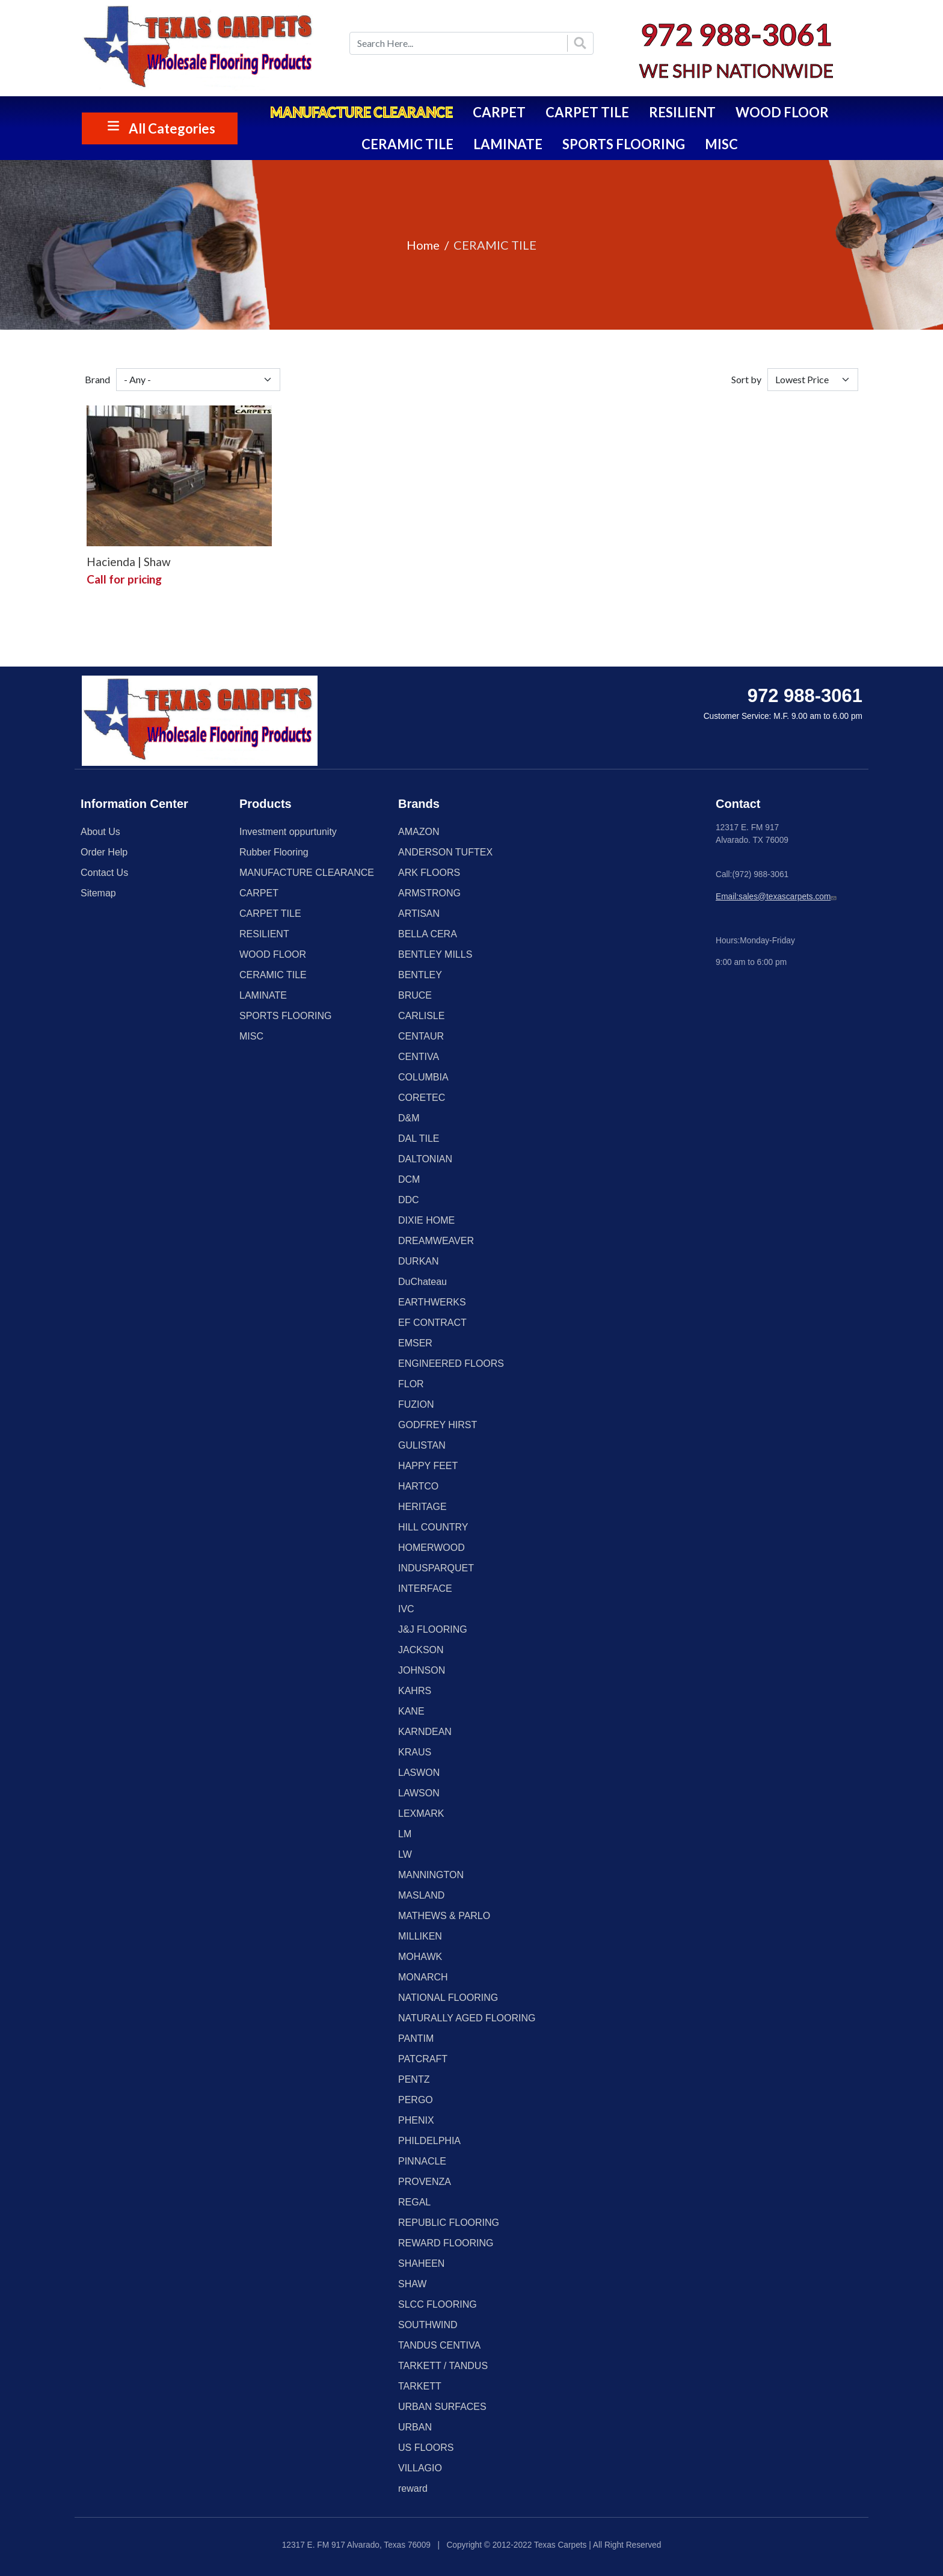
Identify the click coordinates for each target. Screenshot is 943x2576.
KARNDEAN (425, 1732)
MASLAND (421, 1895)
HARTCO (418, 1486)
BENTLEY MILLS (435, 954)
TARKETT (419, 2386)
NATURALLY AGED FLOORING (467, 2018)
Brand (97, 379)
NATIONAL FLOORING (448, 1997)
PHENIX (416, 2120)
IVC (406, 1609)
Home (423, 245)
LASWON (419, 1772)
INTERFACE (425, 1588)
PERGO (415, 2100)
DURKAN (418, 1261)
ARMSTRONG (429, 893)
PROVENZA (424, 2182)
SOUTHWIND (428, 2325)
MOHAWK (420, 1957)
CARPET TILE (587, 112)
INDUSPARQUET (436, 1568)
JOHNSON (421, 1670)
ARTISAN (419, 913)
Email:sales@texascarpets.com (777, 896)
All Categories (172, 128)
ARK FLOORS (429, 872)
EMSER (415, 1343)
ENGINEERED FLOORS (451, 1363)
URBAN (415, 2427)
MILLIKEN (420, 1936)
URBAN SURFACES (442, 2407)
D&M (409, 1118)
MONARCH (423, 1977)
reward (413, 2488)
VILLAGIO (420, 2468)
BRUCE (415, 995)
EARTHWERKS (432, 1302)
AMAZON (418, 832)
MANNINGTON (431, 1875)
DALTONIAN (425, 1159)
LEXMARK (421, 1813)
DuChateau (422, 1282)
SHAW (412, 2284)
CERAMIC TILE (407, 144)
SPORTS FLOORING (623, 144)
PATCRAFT (422, 2059)
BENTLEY (420, 975)
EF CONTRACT (432, 1322)
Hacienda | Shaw (129, 562)
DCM (409, 1179)
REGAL (414, 2202)
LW (405, 1854)
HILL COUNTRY (433, 1527)
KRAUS (414, 1752)
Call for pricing (124, 579)
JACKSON (421, 1650)
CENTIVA (418, 1057)
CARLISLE (421, 1016)
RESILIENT (682, 112)
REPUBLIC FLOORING (448, 2222)
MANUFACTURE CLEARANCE (361, 112)
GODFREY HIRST (437, 1425)
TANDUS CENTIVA (439, 2345)
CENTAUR (421, 1036)
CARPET (499, 112)
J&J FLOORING (432, 1629)
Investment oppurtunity (288, 832)
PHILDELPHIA (429, 2141)
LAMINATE (507, 144)
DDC (408, 1200)
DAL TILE (418, 1138)
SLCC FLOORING (437, 2304)
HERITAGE (422, 1507)
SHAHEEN (421, 2263)
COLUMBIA (423, 1077)
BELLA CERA (427, 934)
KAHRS (414, 1691)
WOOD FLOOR (782, 112)
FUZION (416, 1404)
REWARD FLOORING (446, 2243)
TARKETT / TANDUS (443, 2366)
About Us (100, 832)
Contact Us (104, 872)
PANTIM (416, 2038)
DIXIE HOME (426, 1220)
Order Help (104, 852)
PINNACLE (422, 2161)
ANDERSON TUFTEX (445, 852)
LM (404, 1834)
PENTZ (413, 2079)
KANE (411, 1711)
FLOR (411, 1384)
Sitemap (98, 893)
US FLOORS (425, 2447)
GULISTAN (422, 1445)
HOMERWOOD (431, 1547)
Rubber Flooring (274, 852)
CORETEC (421, 1097)
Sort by (746, 379)
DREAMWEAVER (436, 1241)
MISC (721, 144)
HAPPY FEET (428, 1466)
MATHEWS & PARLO (444, 1916)
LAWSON (419, 1793)
